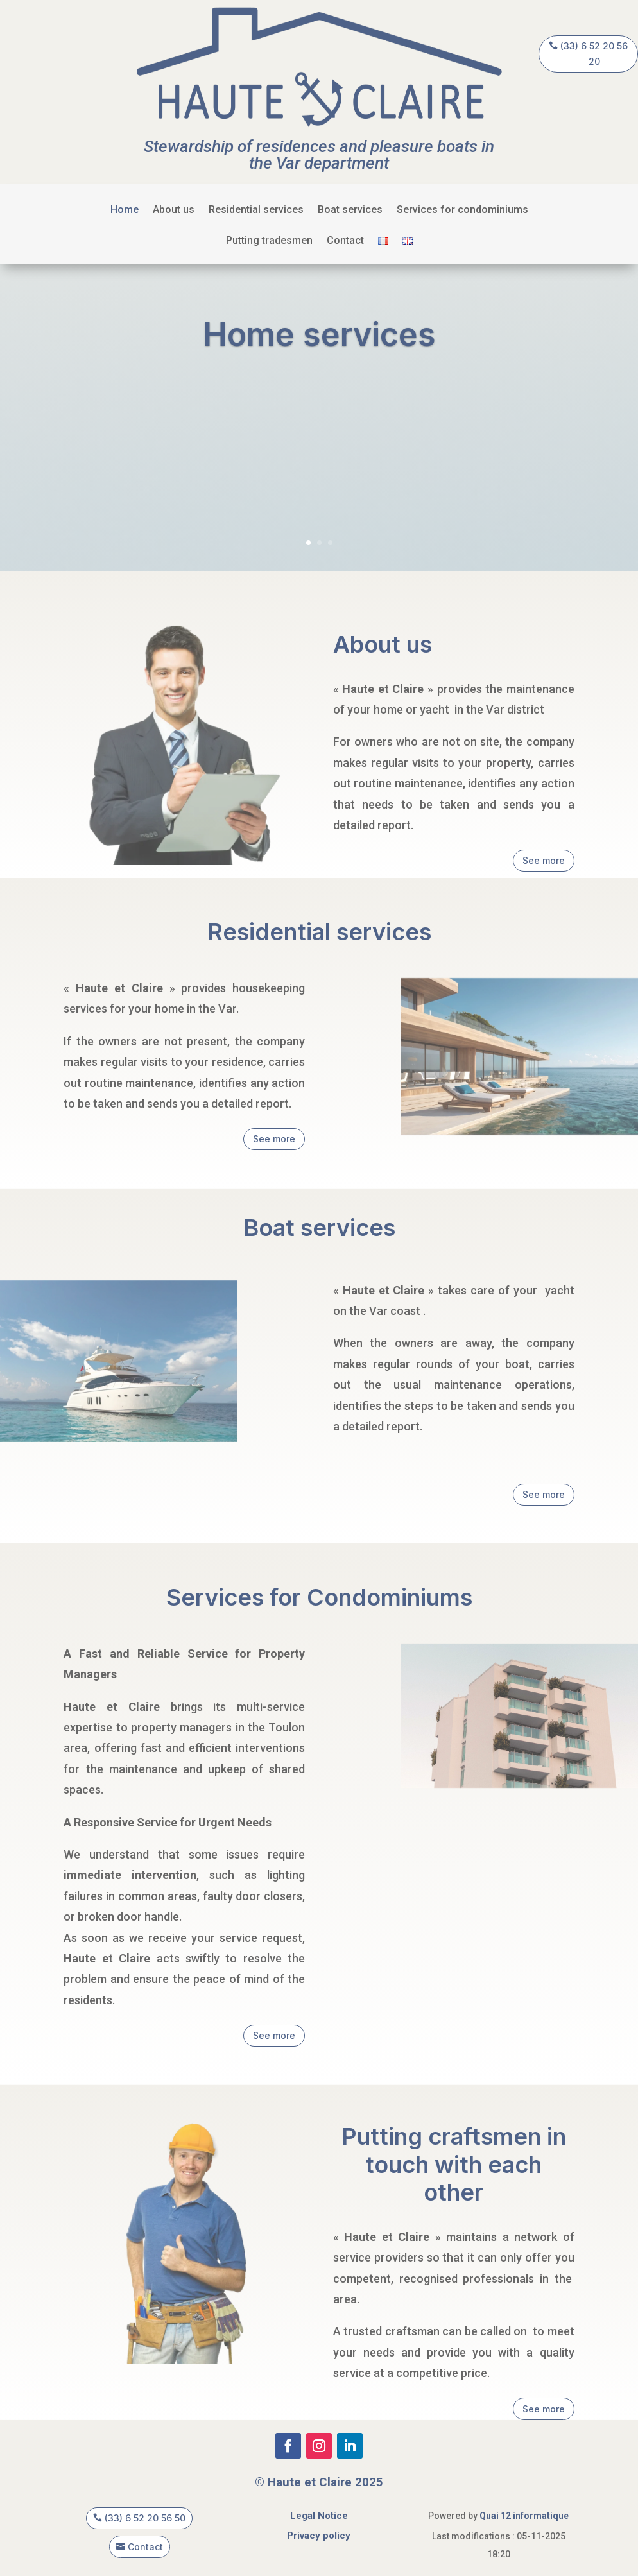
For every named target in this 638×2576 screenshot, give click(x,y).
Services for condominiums (462, 210)
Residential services (256, 210)
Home (124, 210)
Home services (319, 342)
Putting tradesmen (269, 241)
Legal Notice (319, 2515)
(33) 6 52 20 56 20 (594, 53)
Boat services (350, 210)
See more (543, 860)
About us (173, 210)
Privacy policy (318, 2535)
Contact (345, 241)
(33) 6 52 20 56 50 (145, 2517)
